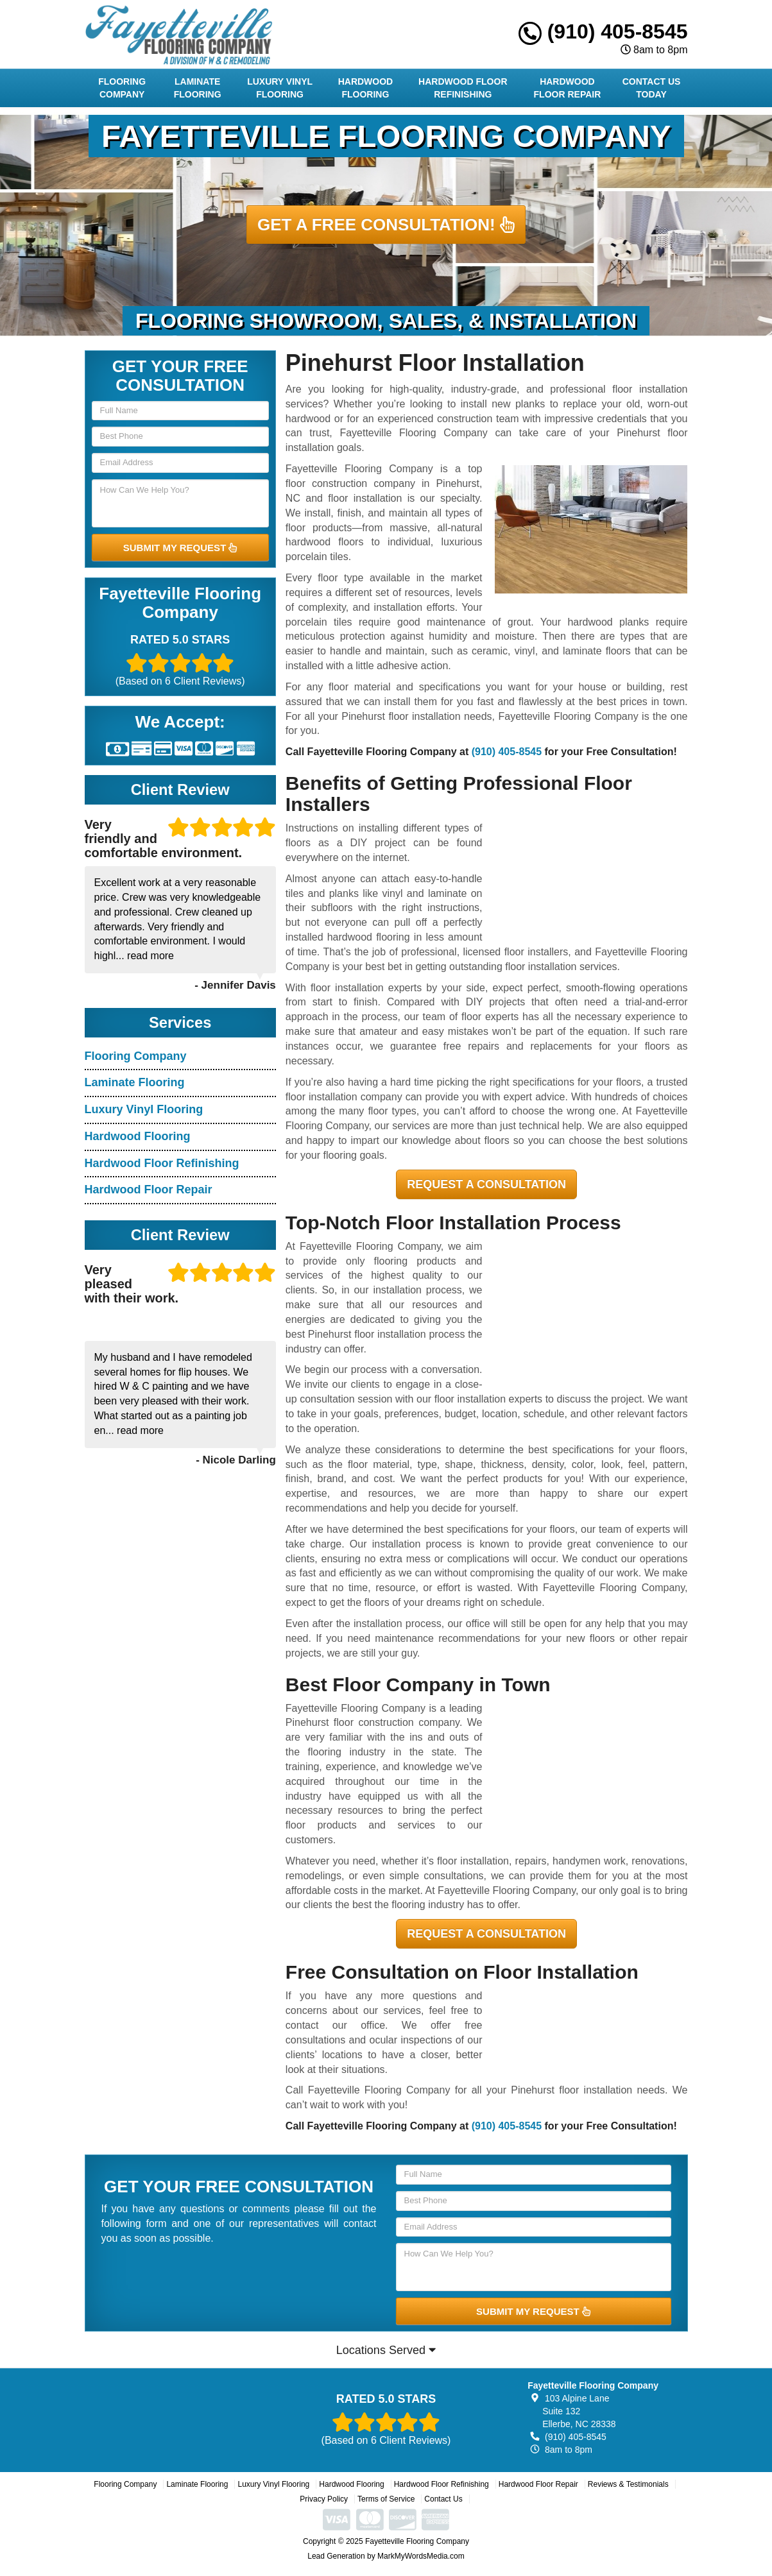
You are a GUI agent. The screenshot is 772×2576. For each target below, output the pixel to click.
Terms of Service (386, 2499)
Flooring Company (122, 87)
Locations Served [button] (386, 2350)
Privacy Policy (324, 2499)
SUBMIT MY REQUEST (180, 547)
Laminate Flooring (197, 87)
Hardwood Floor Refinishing (462, 87)
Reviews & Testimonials (628, 2484)
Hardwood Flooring (365, 87)
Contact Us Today (651, 87)
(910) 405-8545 (603, 31)
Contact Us (443, 2499)
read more (150, 955)
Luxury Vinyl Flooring (280, 87)
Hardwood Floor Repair (567, 87)
